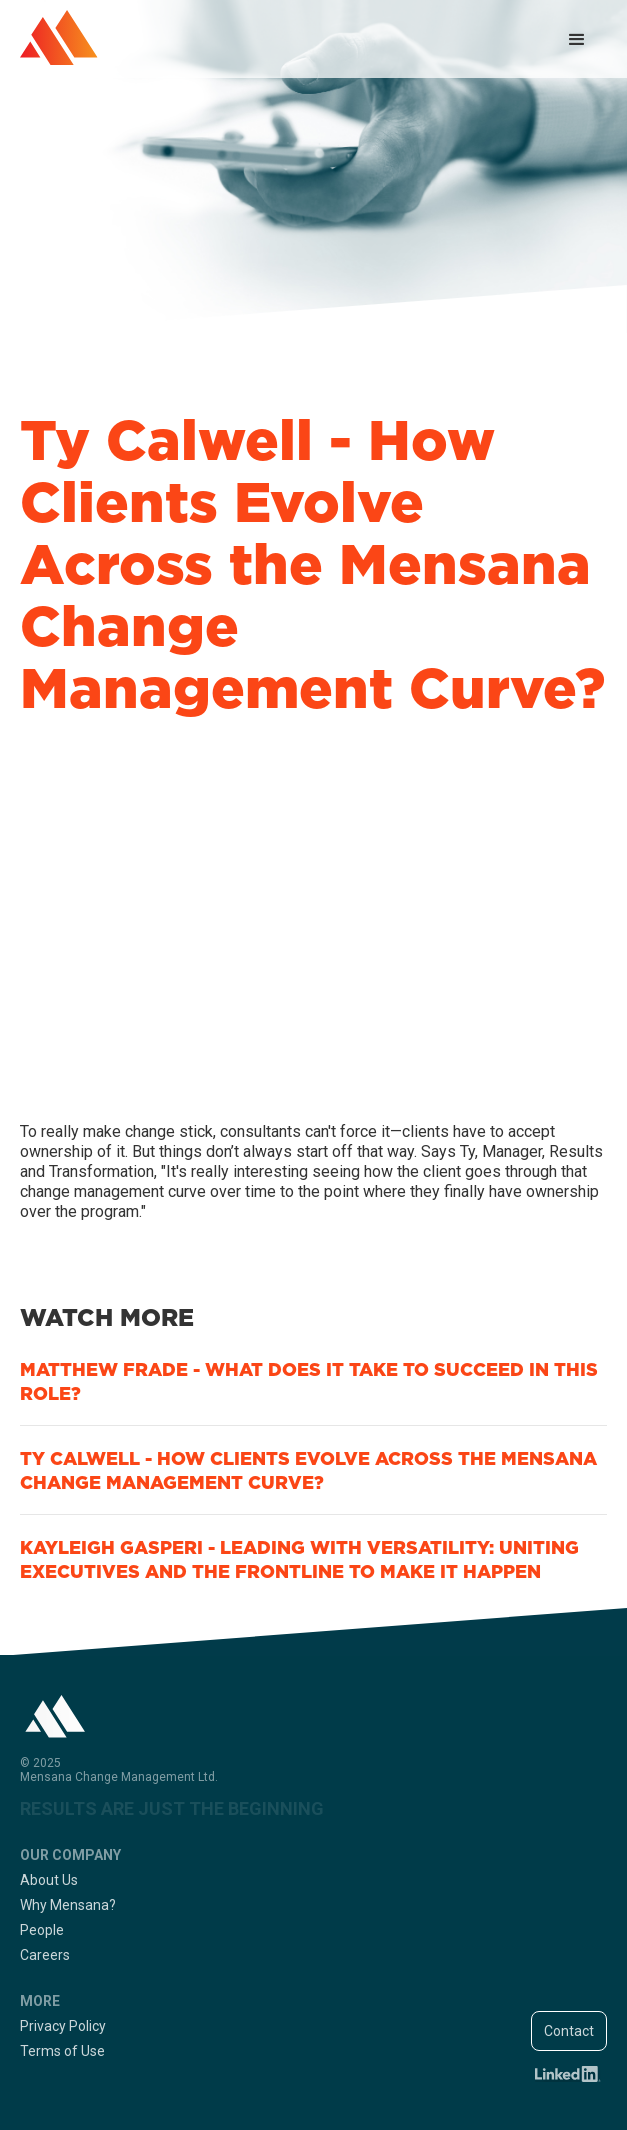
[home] (59, 37)
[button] (577, 40)
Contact (569, 2031)
